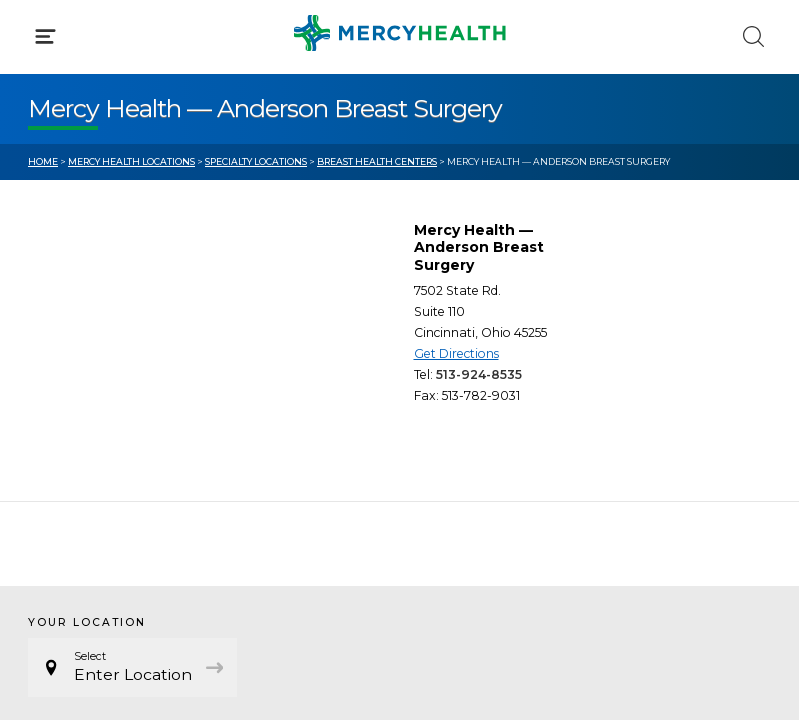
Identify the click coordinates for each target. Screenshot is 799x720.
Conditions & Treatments (119, 188)
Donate (455, 458)
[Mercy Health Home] (38, 31)
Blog (444, 383)
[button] (399, 100)
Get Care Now (78, 383)
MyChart (459, 420)
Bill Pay (55, 420)
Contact (56, 458)
